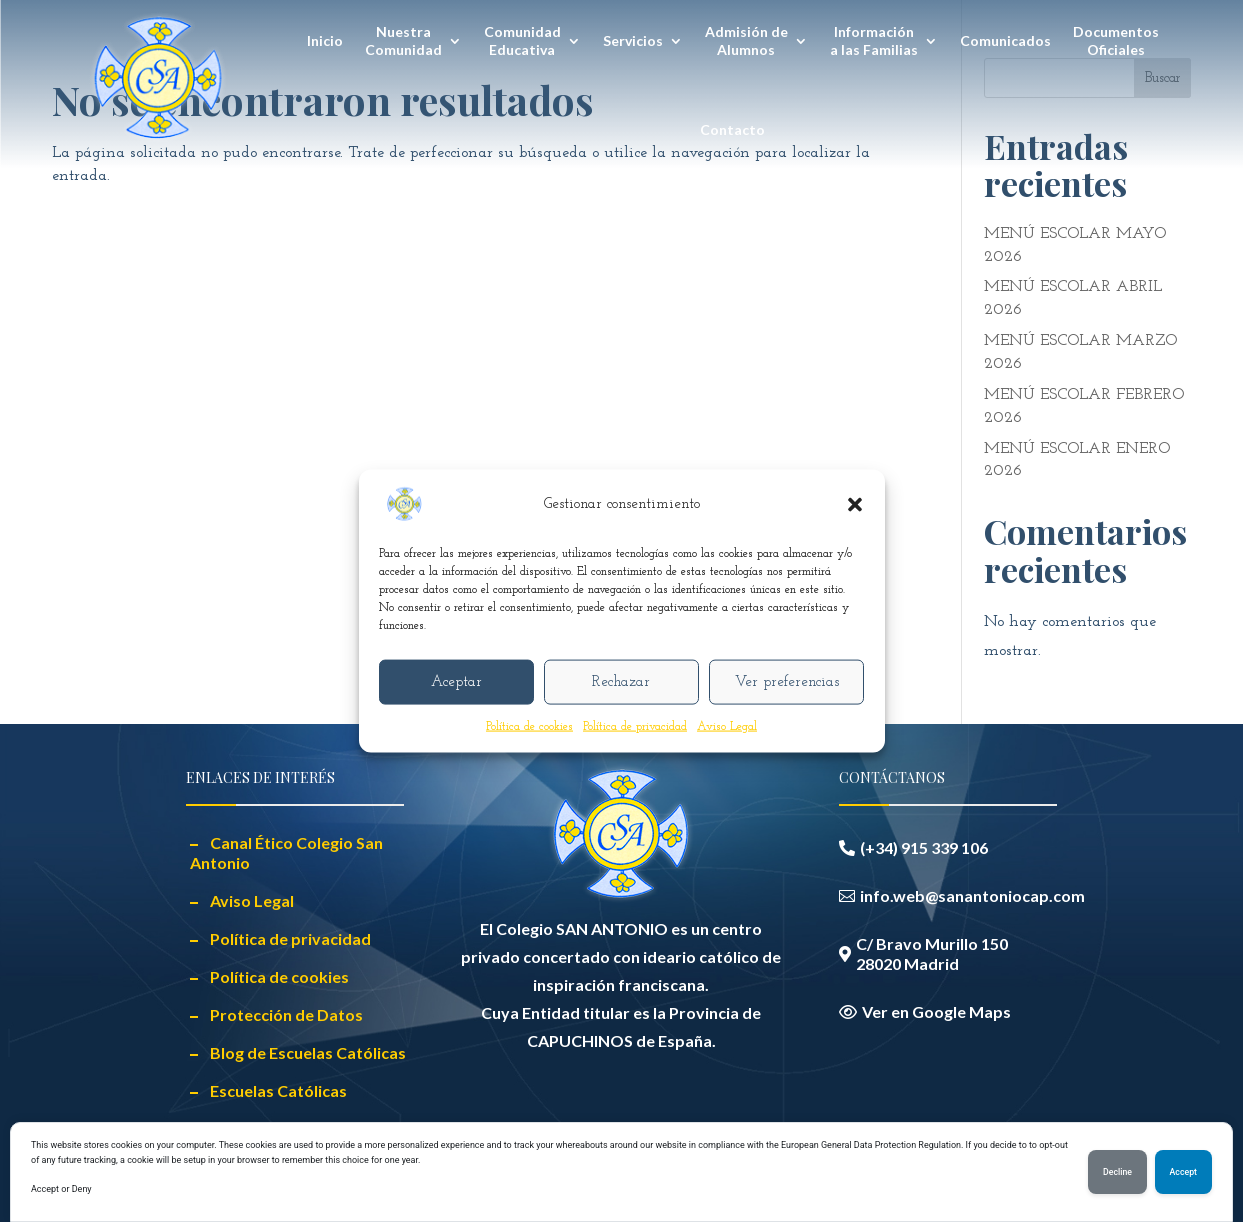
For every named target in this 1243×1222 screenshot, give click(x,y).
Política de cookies (529, 727)
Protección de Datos (286, 1014)
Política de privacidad (635, 727)
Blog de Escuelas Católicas (308, 1052)
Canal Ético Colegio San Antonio (286, 852)
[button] (855, 505)
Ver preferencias (787, 681)
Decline (1117, 1172)
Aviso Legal (727, 727)
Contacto (732, 129)
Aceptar (456, 681)
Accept (1183, 1172)
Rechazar (621, 681)
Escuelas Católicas (278, 1090)
